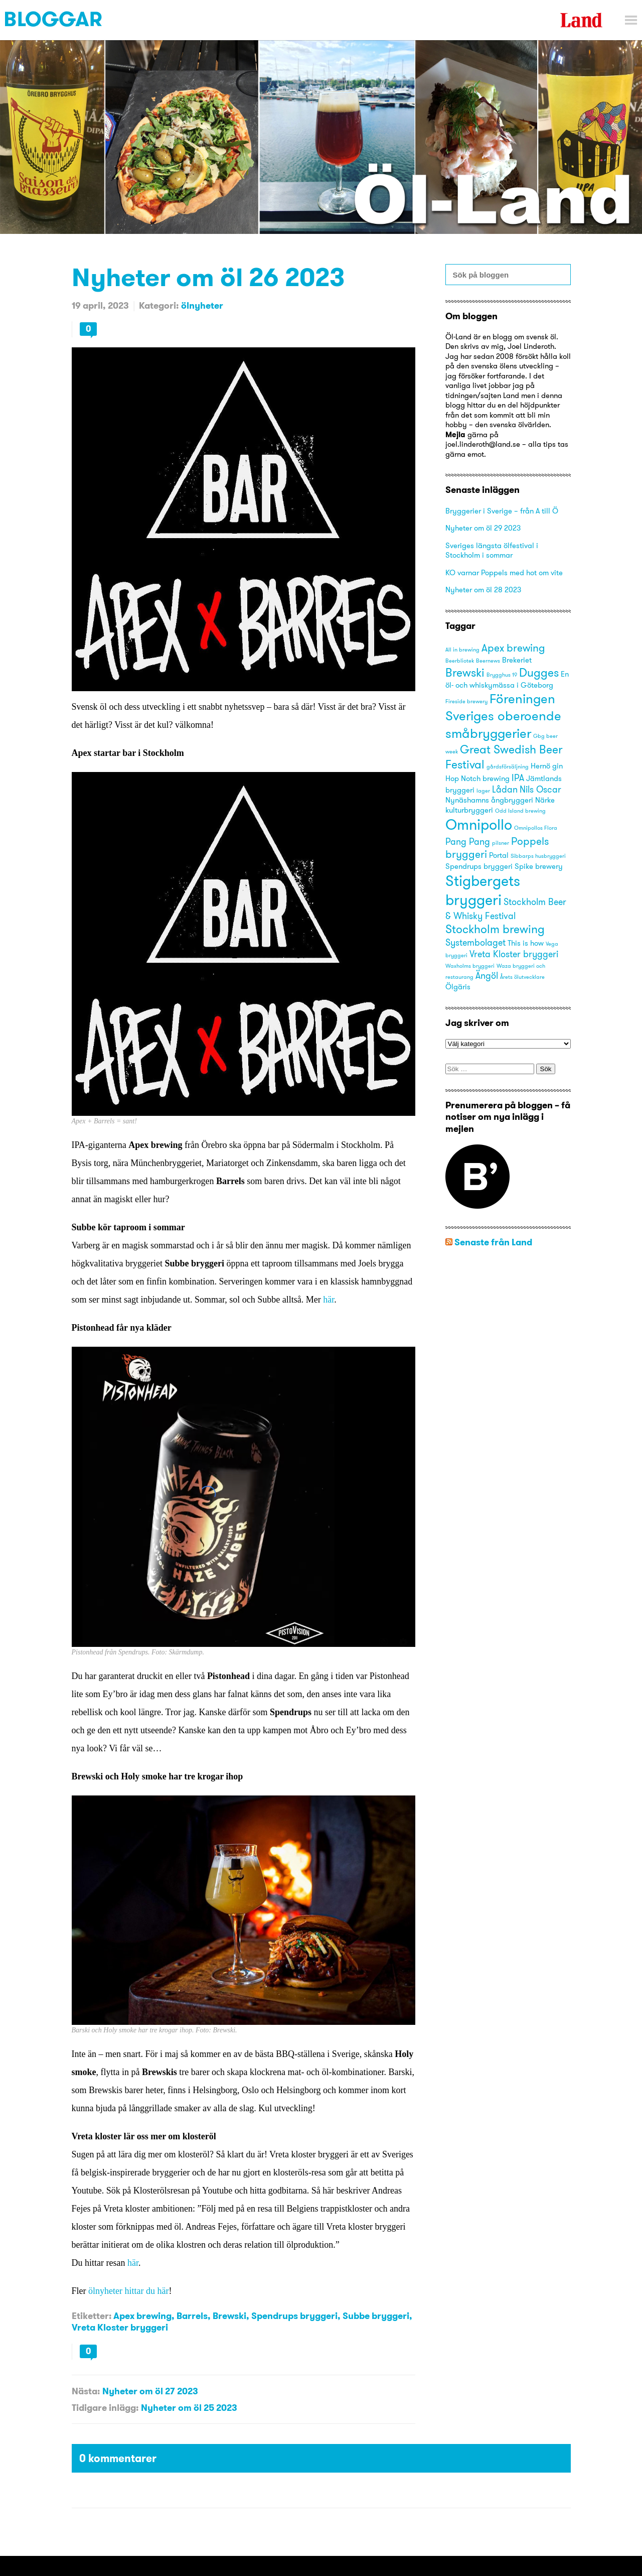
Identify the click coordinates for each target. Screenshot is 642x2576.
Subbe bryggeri (376, 2316)
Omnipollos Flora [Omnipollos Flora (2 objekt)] (535, 828)
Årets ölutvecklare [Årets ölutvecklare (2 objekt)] (522, 977)
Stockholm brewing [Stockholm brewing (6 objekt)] (495, 929)
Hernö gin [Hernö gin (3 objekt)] (547, 765)
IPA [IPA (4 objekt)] (518, 778)
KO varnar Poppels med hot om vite (504, 572)
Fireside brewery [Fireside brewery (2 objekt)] (466, 701)
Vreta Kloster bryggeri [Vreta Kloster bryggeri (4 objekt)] (513, 954)
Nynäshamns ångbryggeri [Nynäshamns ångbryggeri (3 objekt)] (489, 800)
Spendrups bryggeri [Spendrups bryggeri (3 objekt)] (479, 866)
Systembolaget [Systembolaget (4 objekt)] (475, 942)
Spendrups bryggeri (294, 2316)
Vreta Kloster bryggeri (120, 2327)
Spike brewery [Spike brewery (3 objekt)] (539, 866)
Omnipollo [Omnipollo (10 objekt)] (478, 824)
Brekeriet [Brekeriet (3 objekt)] (517, 660)
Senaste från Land (493, 1242)
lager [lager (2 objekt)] (483, 791)
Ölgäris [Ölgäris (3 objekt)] (457, 986)
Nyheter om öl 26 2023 (208, 277)
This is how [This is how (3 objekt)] (526, 943)
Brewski (229, 2316)
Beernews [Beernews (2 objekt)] (488, 661)
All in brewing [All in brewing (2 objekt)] (462, 650)
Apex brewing (142, 2316)
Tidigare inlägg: (105, 2407)
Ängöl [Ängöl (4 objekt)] (486, 975)
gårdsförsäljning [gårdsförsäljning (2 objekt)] (508, 766)
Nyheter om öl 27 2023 (150, 2391)
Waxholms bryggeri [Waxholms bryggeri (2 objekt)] (470, 966)
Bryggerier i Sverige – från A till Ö (501, 511)
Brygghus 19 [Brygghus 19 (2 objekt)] (502, 675)
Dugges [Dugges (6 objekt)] (539, 672)
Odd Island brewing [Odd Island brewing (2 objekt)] (520, 811)
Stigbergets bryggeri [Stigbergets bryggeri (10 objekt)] (482, 890)
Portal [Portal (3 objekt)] (499, 855)
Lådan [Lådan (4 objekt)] (505, 789)
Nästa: (86, 2391)
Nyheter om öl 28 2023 (483, 589)
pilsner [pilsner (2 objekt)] (500, 843)
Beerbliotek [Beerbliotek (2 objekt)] (459, 661)
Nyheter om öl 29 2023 (483, 528)
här (328, 1300)
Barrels (192, 2316)
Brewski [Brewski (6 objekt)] (465, 672)
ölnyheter (202, 305)
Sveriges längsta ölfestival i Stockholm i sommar (491, 550)
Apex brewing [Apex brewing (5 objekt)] (513, 647)
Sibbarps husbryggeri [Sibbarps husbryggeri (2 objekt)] (538, 856)
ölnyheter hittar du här (128, 2291)
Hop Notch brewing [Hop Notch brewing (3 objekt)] (477, 778)
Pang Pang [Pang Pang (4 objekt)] (467, 841)
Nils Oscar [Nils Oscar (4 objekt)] (540, 789)
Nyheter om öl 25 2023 (189, 2407)
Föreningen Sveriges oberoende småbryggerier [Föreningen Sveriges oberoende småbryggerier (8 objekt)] (503, 715)
